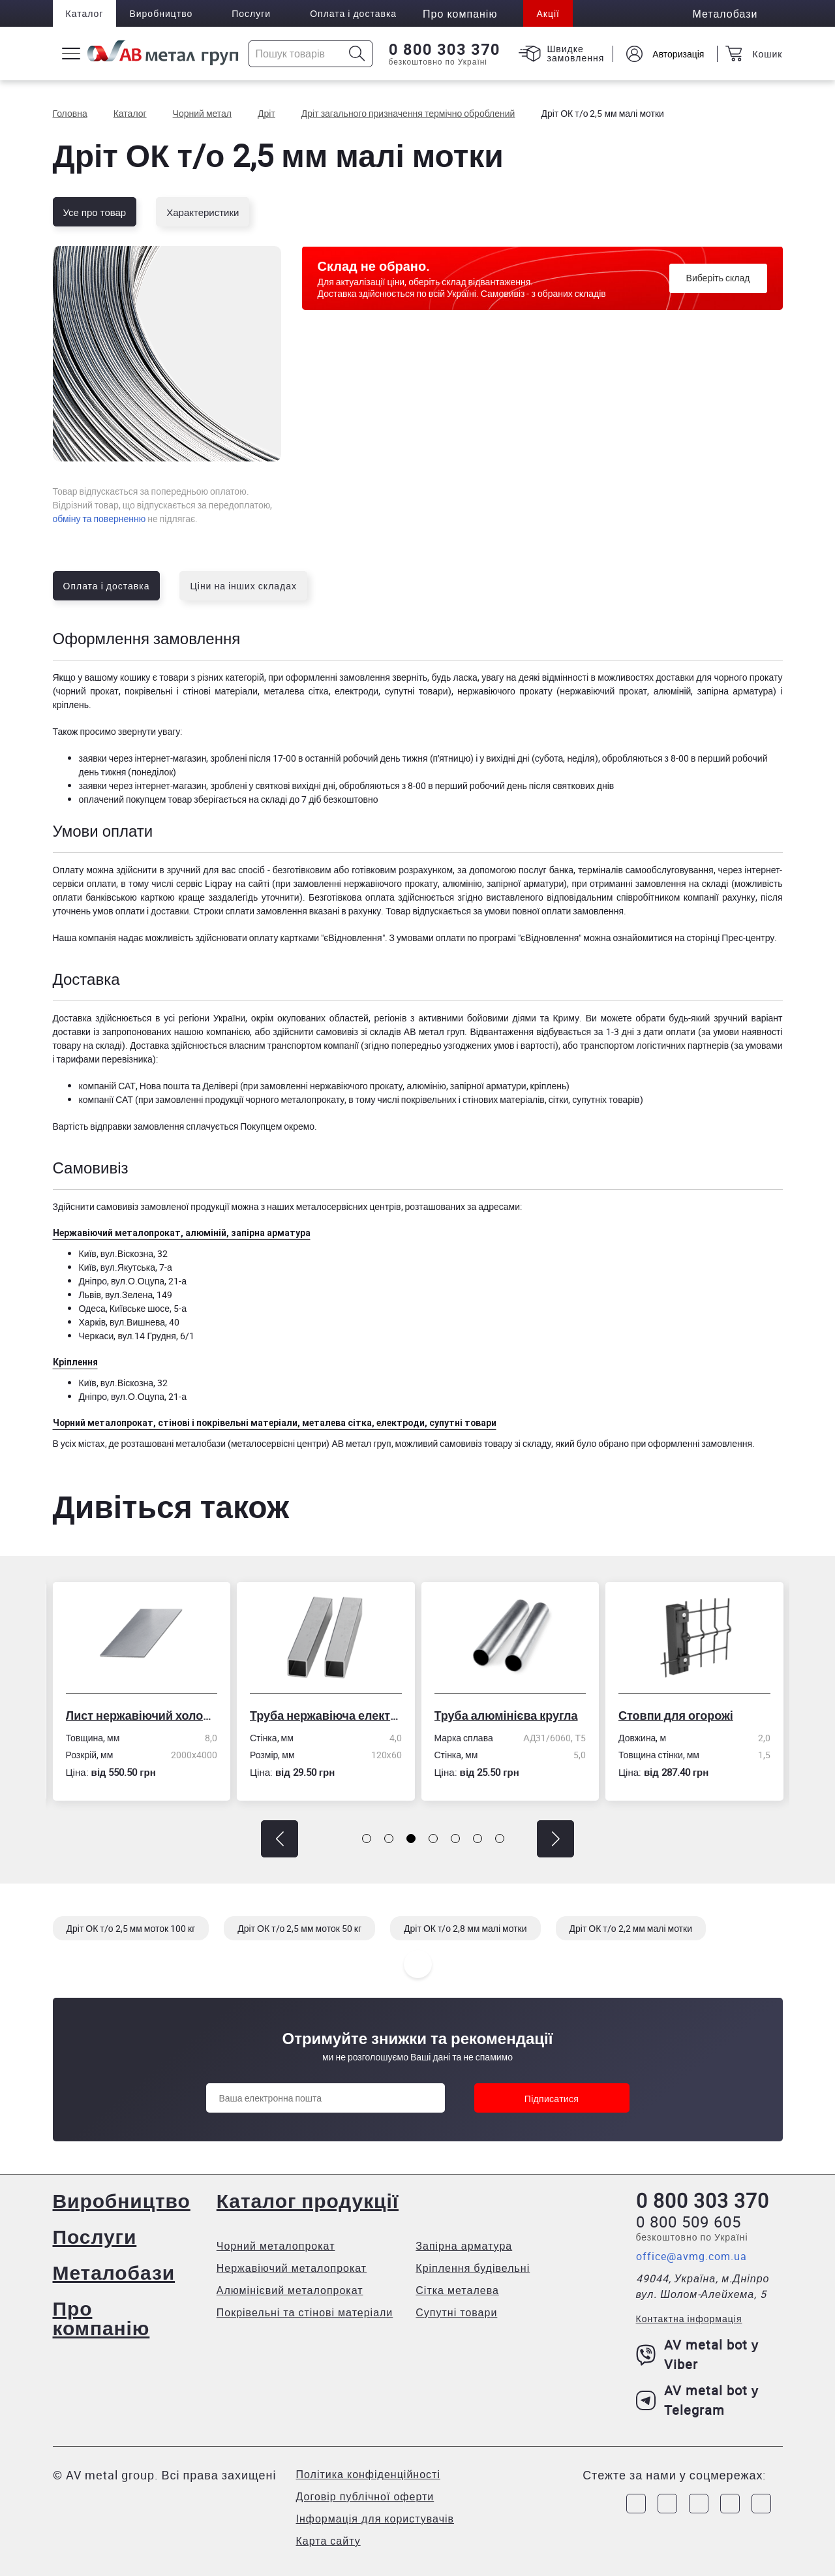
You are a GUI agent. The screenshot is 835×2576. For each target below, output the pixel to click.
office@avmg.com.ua (691, 2256)
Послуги (251, 13)
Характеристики (202, 212)
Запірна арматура (464, 2246)
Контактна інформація (689, 2318)
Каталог (85, 13)
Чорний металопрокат (276, 2246)
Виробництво (160, 13)
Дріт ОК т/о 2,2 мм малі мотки (630, 1928)
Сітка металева (457, 2290)
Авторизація (678, 54)
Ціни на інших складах (243, 586)
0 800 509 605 (688, 2221)
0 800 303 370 (444, 49)
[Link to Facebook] (636, 2503)
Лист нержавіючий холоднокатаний (142, 1715)
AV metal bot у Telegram (697, 2400)
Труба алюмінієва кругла (506, 1715)
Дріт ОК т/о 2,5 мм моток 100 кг (131, 1928)
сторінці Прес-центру (730, 937)
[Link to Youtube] (761, 2503)
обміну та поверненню (99, 518)
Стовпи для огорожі (676, 1715)
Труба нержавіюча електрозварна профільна (326, 1715)
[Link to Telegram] (698, 2503)
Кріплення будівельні (473, 2268)
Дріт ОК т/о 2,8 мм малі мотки (465, 1928)
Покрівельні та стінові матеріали (305, 2312)
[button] (279, 1838)
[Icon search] (357, 54)
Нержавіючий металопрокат (292, 2268)
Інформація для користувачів (375, 2518)
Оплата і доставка (353, 13)
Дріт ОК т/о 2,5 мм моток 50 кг (299, 1928)
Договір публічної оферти (365, 2496)
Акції (547, 13)
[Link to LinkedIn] (730, 2503)
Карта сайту (328, 2541)
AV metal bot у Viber (697, 2354)
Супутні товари (456, 2312)
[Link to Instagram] (667, 2503)
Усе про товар (95, 212)
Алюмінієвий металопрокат (290, 2290)
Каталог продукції (308, 2200)
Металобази (114, 2272)
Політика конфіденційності (368, 2474)
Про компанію (101, 2318)
